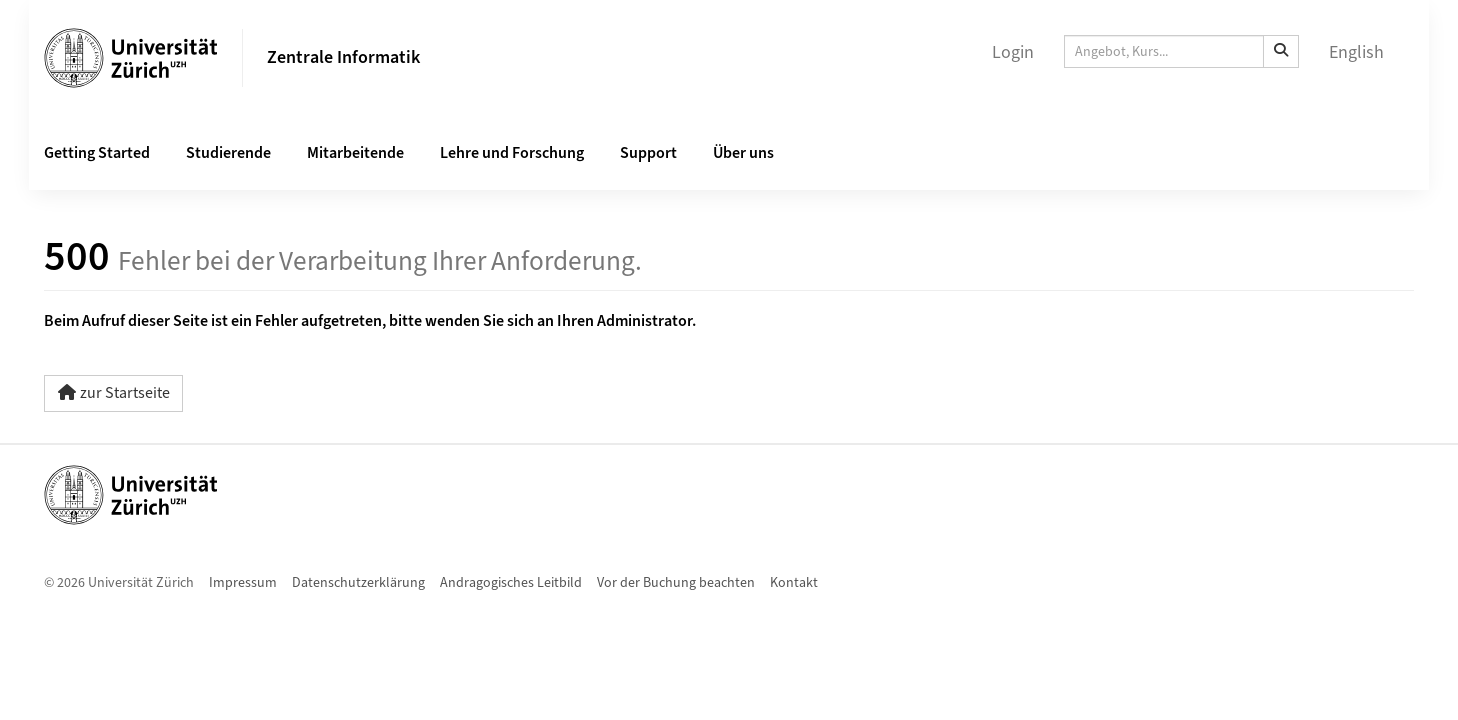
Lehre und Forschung (512, 153)
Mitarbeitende (355, 153)
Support (648, 153)
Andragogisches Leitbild (511, 583)
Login (1013, 52)
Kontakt (794, 583)
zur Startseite (113, 393)
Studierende (228, 153)
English (1356, 52)
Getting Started (97, 153)
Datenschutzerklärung (358, 583)
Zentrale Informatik (343, 57)
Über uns (743, 153)
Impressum (243, 583)
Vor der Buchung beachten (676, 583)
